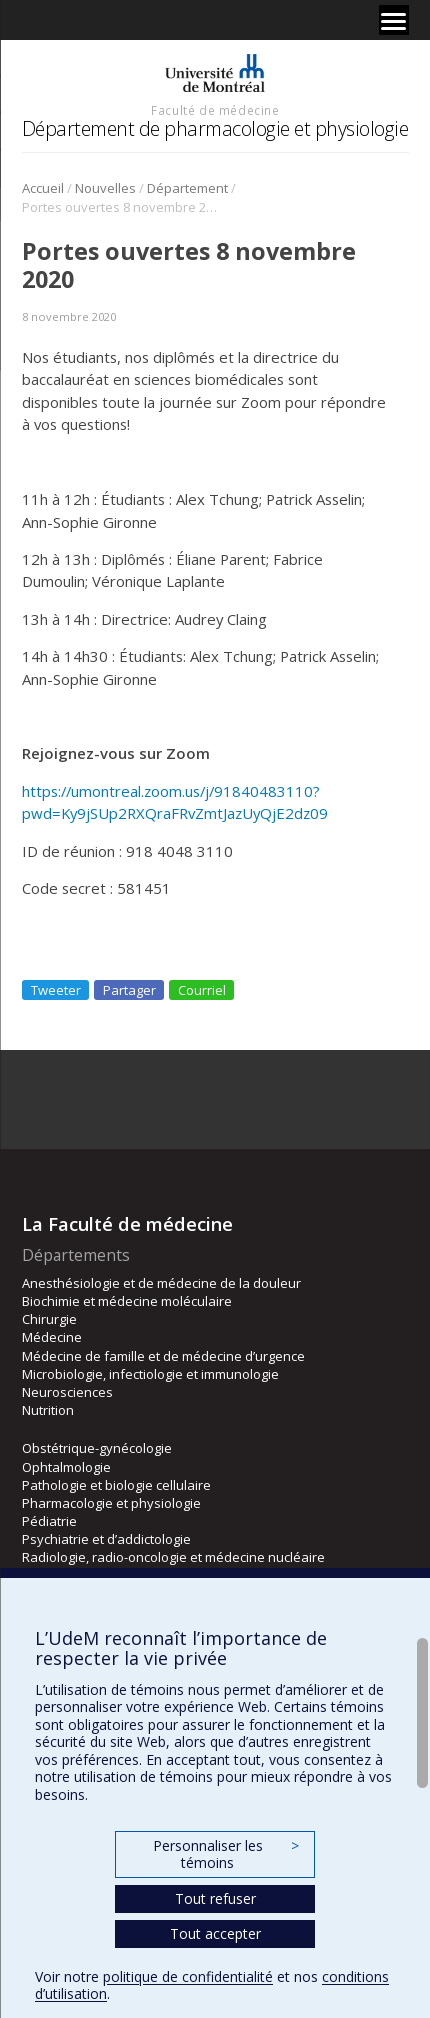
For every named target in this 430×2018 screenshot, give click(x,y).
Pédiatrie (49, 1521)
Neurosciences (67, 1392)
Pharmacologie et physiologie (111, 1503)
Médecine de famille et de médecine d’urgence (163, 1356)
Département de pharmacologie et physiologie (215, 128)
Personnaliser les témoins (226, 1854)
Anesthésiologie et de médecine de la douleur (161, 1283)
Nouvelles (105, 188)
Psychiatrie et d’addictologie (106, 1539)
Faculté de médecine (215, 110)
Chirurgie (49, 1319)
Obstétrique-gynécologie (97, 1448)
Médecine (52, 1337)
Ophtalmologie (66, 1467)
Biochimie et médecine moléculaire (127, 1301)
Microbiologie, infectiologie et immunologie (150, 1374)
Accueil (43, 188)
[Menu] (394, 20)
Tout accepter (215, 1933)
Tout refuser (215, 1898)
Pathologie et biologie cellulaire (116, 1485)
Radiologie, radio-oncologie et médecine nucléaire (173, 1557)
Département (187, 188)
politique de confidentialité (188, 1976)
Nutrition (48, 1410)
